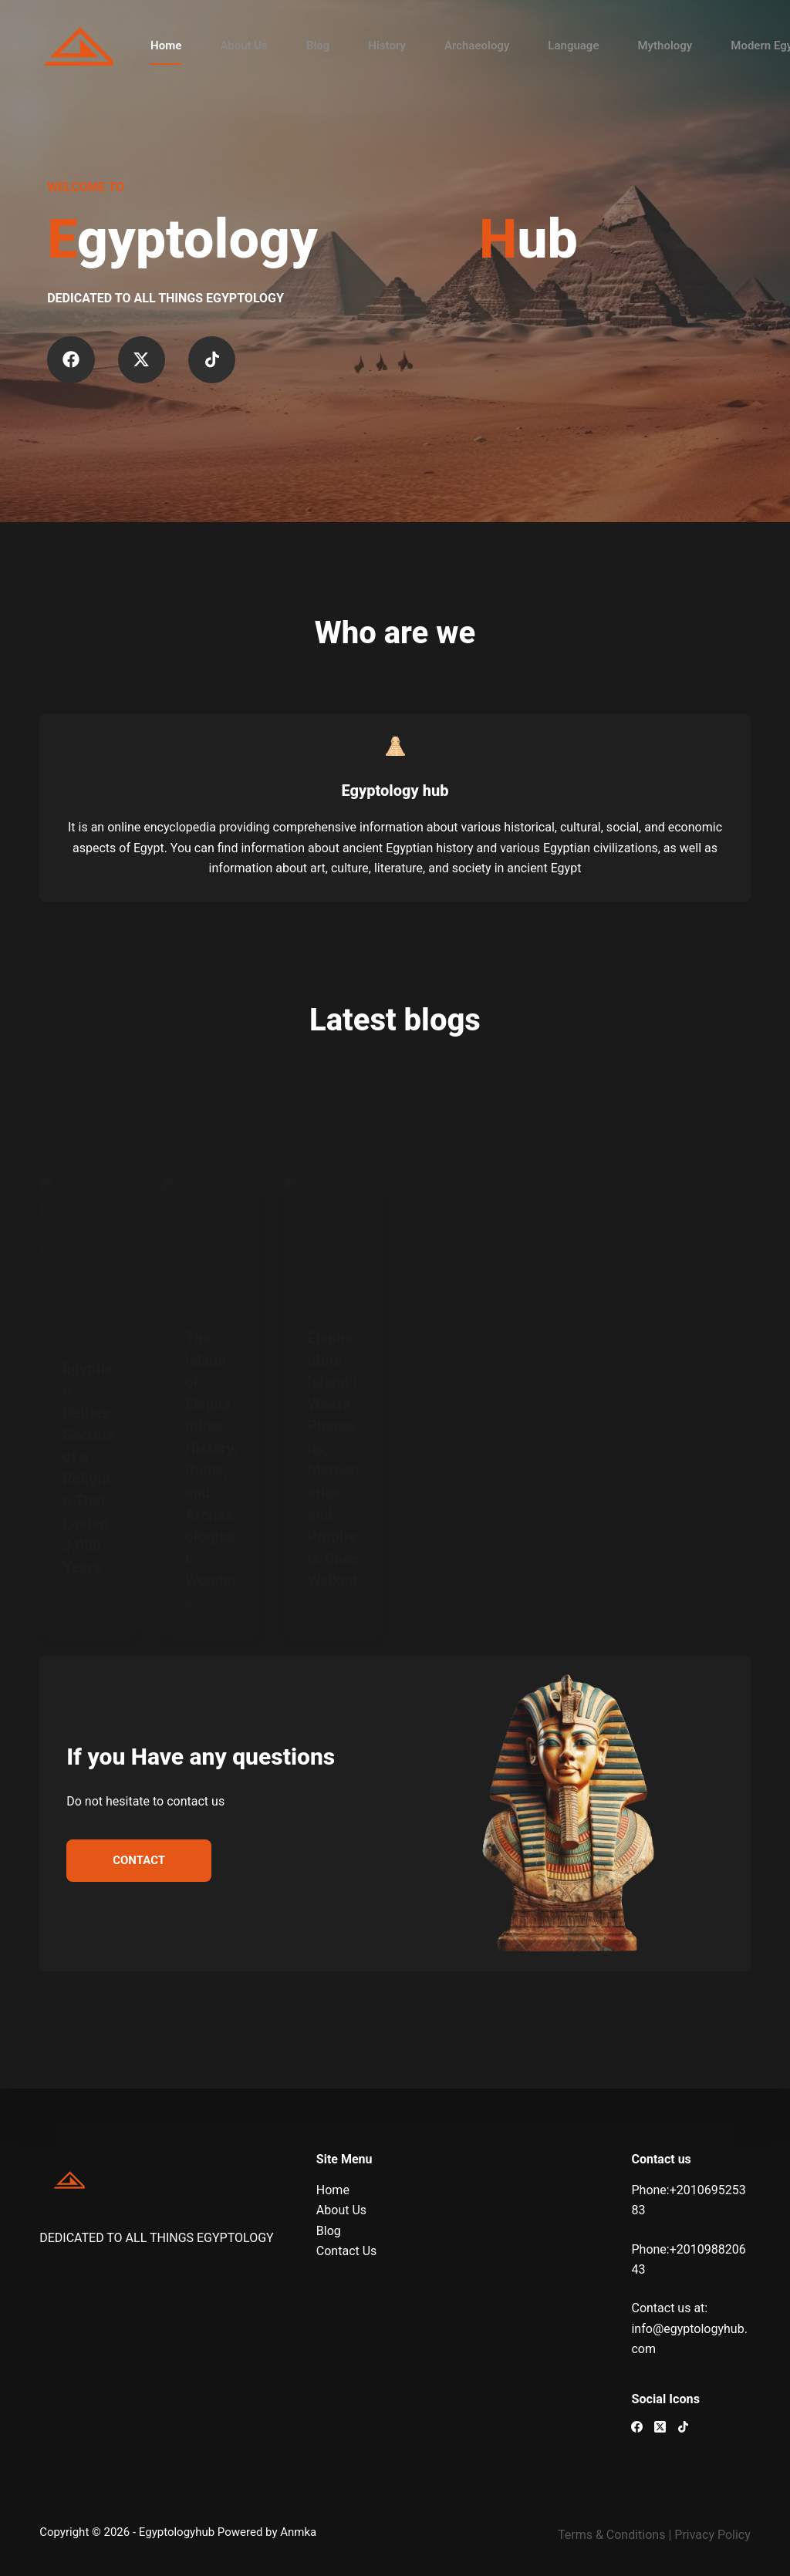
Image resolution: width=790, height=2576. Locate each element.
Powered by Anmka (267, 2532)
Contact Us (346, 2251)
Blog (317, 45)
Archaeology (476, 45)
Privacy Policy (712, 2534)
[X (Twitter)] (660, 2427)
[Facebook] (637, 2427)
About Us (244, 45)
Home (165, 45)
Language (573, 45)
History (387, 45)
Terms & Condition (608, 2534)
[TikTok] (683, 2427)
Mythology (664, 45)
